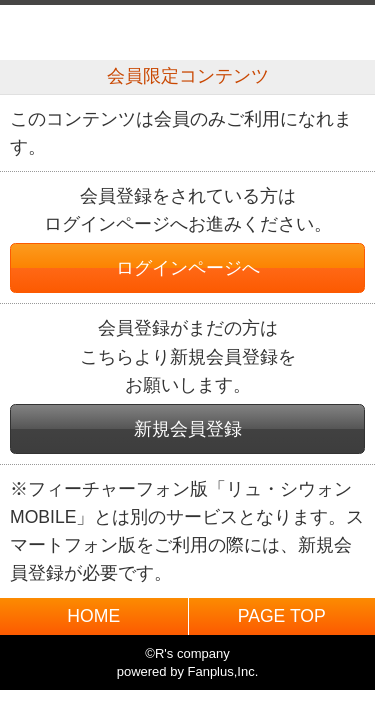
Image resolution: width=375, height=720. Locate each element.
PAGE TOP (282, 616)
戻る (38, 32)
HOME (93, 616)
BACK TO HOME (187, 27)
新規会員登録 (188, 429)
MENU (337, 32)
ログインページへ (188, 268)
